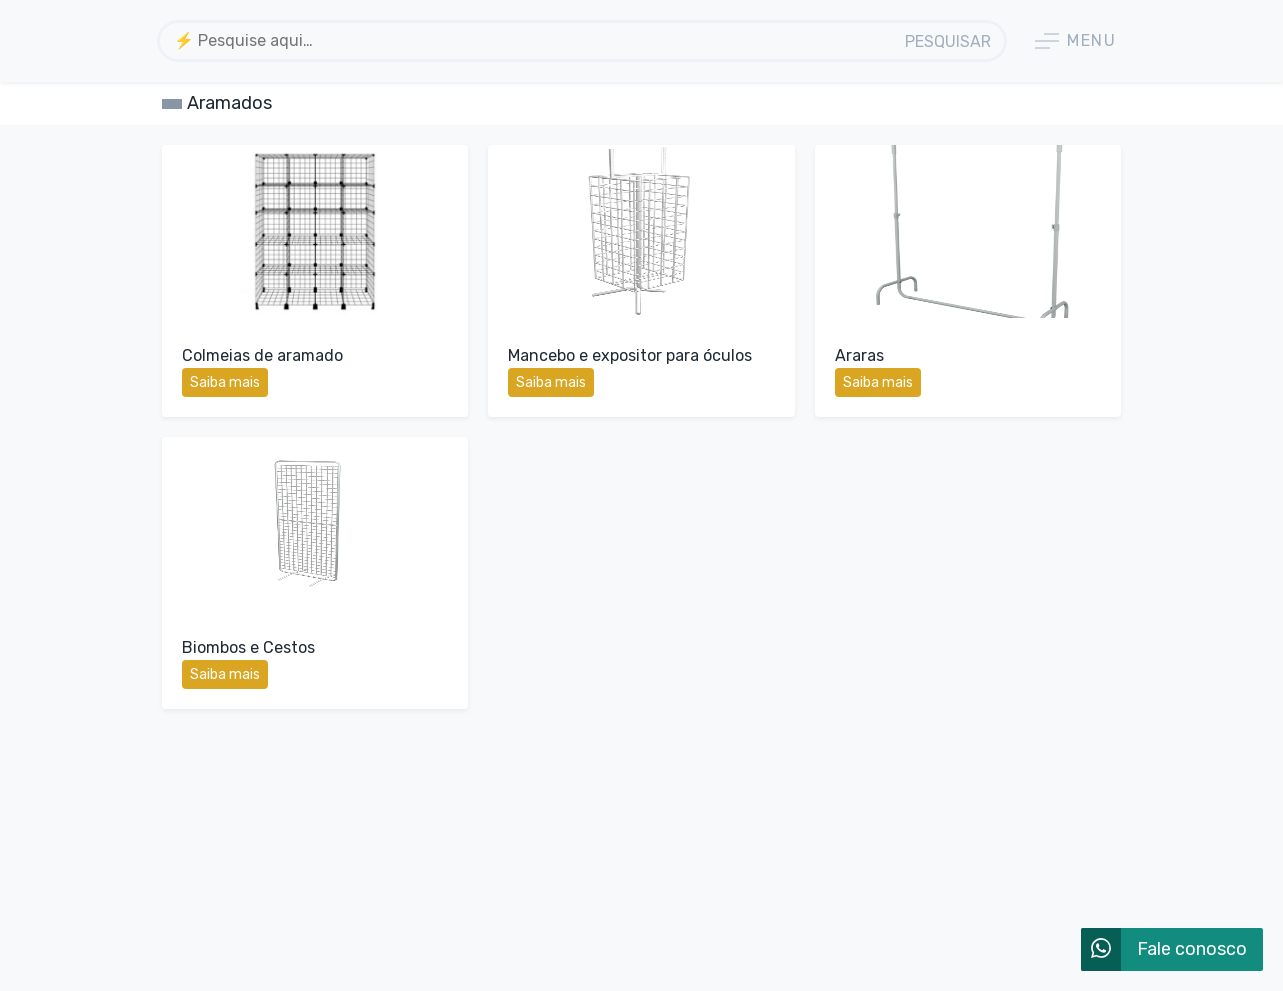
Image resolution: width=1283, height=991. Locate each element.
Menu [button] (1075, 41)
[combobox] (527, 41)
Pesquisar (948, 41)
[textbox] (527, 40)
